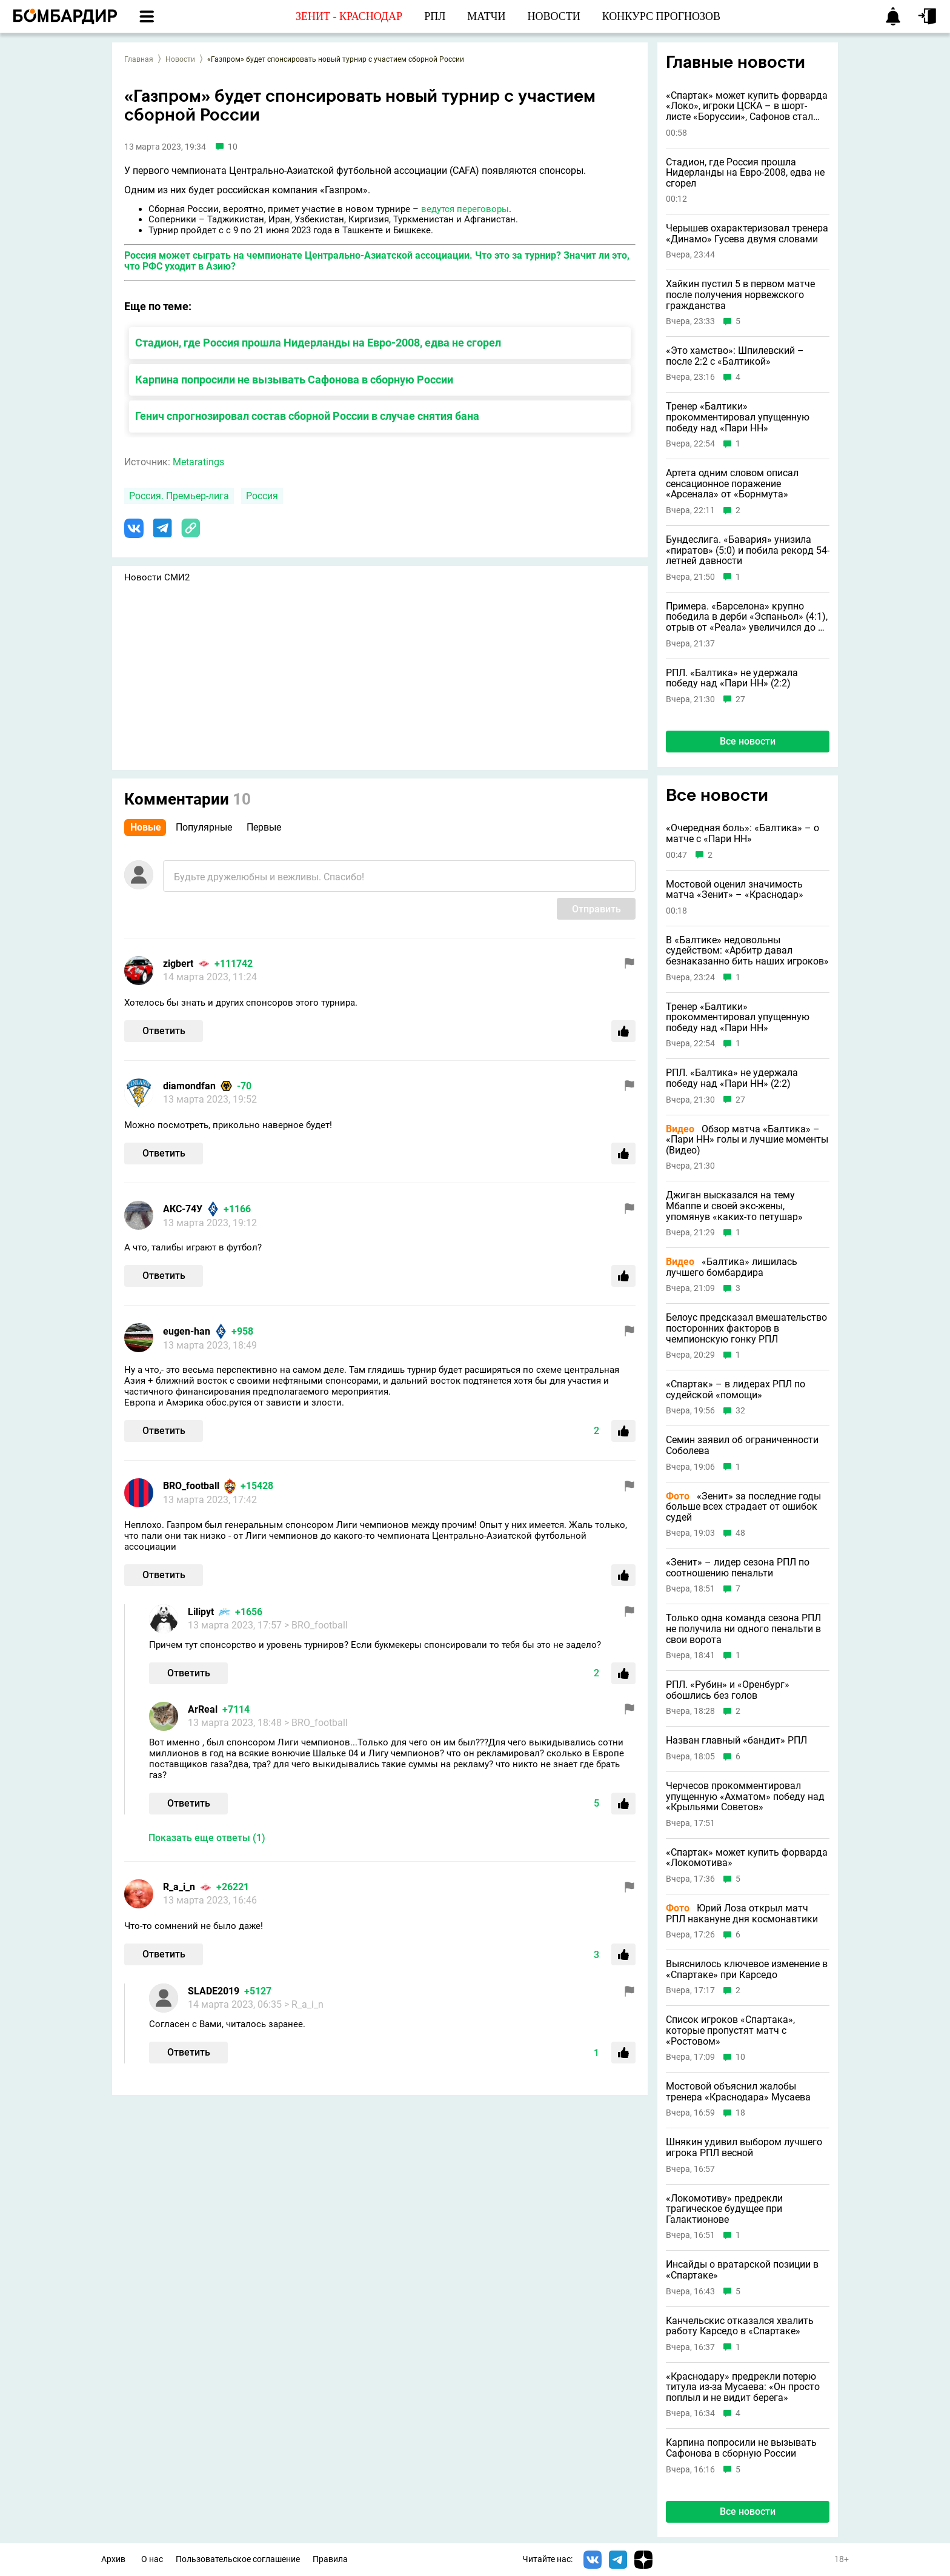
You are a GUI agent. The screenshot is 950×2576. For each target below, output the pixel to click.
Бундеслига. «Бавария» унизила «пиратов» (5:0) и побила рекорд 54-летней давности (747, 550)
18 (740, 2112)
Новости (180, 59)
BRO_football (191, 1486)
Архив (113, 2559)
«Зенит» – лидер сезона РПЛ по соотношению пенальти (737, 1567)
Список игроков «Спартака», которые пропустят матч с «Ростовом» (730, 2030)
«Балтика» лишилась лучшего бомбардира (731, 1267)
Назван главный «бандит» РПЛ (736, 1740)
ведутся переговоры (465, 209)
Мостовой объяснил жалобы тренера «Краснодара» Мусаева (738, 2091)
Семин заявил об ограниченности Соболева (742, 1445)
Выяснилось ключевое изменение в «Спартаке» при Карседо (747, 1969)
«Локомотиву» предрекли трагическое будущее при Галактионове (724, 2209)
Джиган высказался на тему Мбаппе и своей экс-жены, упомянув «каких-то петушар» (734, 1206)
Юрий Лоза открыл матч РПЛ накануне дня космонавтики (742, 1913)
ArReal (203, 1709)
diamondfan (189, 1086)
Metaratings (198, 462)
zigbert (178, 963)
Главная (138, 59)
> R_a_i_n (304, 2004)
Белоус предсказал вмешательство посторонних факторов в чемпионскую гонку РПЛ (746, 1328)
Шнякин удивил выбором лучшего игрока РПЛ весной (744, 2147)
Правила (330, 2559)
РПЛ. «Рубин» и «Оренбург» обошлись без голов (727, 1690)
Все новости (748, 741)
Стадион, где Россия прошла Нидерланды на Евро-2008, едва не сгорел (318, 342)
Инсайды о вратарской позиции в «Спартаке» (742, 2269)
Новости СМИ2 (157, 577)
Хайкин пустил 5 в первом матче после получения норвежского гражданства (740, 295)
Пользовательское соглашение (238, 2559)
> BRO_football (316, 1625)
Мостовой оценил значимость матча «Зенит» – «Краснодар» (734, 889)
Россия (262, 496)
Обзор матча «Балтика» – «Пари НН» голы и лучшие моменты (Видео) (747, 1140)
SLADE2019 (213, 1991)
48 (740, 1533)
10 (740, 2057)
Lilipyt (201, 1612)
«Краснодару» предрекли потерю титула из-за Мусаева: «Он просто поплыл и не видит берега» (743, 2387)
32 (740, 1410)
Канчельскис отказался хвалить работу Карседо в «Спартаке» (740, 2326)
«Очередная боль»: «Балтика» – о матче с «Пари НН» (742, 833)
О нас (152, 2559)
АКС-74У (182, 1209)
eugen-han (186, 1331)
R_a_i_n (179, 1887)
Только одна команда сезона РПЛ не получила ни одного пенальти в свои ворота (743, 1629)
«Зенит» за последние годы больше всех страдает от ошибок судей (743, 1507)
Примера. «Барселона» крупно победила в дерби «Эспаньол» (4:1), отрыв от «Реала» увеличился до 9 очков (747, 617)
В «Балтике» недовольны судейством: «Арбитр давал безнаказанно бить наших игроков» (747, 951)
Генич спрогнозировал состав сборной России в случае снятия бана (307, 416)
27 (740, 699)
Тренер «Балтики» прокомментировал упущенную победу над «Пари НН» (737, 417)
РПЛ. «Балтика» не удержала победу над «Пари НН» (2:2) (732, 678)
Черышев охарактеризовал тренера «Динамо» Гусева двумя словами (747, 233)
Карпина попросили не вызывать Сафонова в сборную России (294, 379)
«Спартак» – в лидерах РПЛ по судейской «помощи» (735, 1389)
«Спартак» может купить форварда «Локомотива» (747, 1857)
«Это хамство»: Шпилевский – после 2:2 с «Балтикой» (735, 356)
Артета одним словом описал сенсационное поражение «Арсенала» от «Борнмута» (732, 484)
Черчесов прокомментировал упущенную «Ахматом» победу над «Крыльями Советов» (745, 1797)
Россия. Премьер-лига (179, 496)
